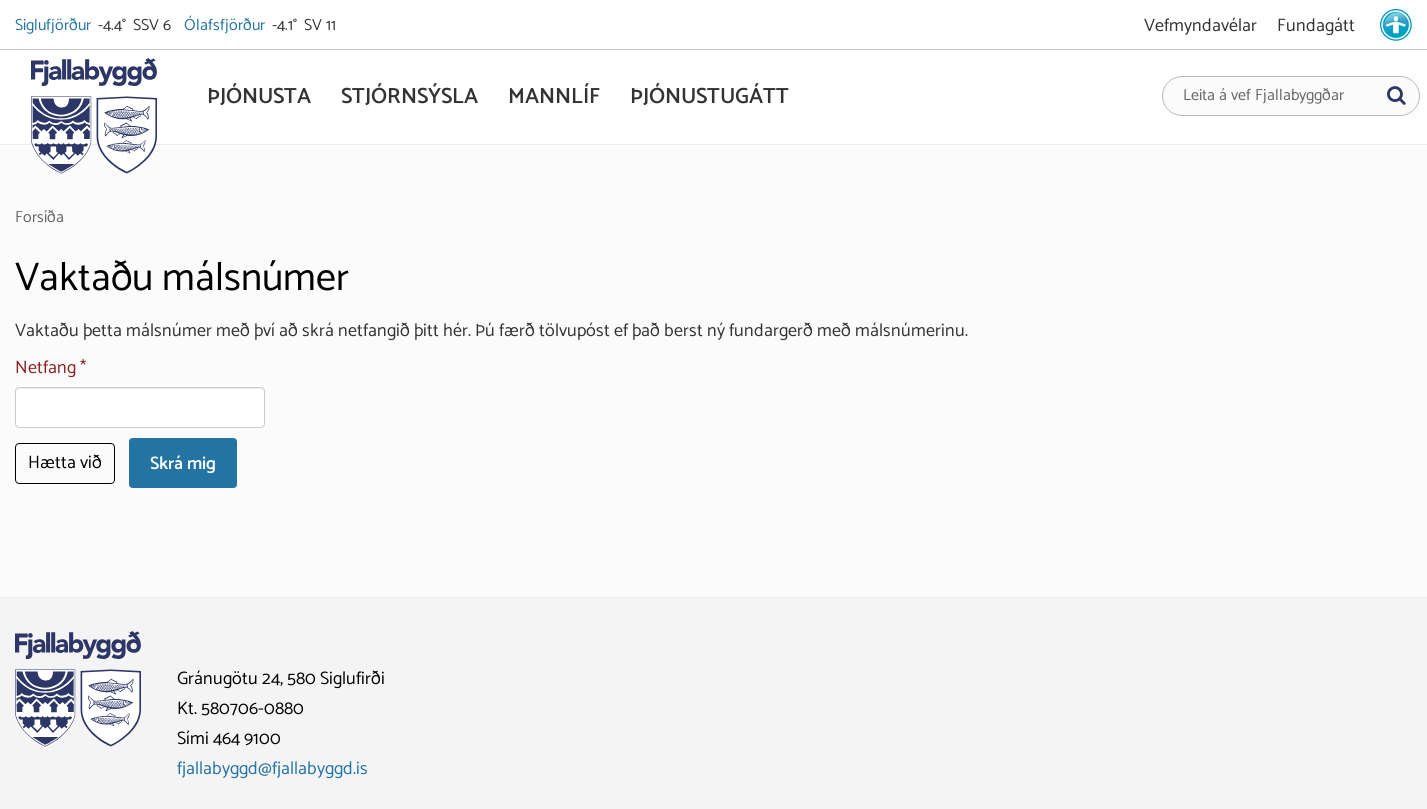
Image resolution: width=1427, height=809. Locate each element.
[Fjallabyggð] (93, 122)
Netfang (45, 368)
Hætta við (65, 463)
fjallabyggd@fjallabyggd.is (272, 769)
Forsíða (39, 217)
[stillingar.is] (1396, 25)
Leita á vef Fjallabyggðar (1263, 96)
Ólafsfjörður (226, 26)
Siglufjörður (54, 26)
